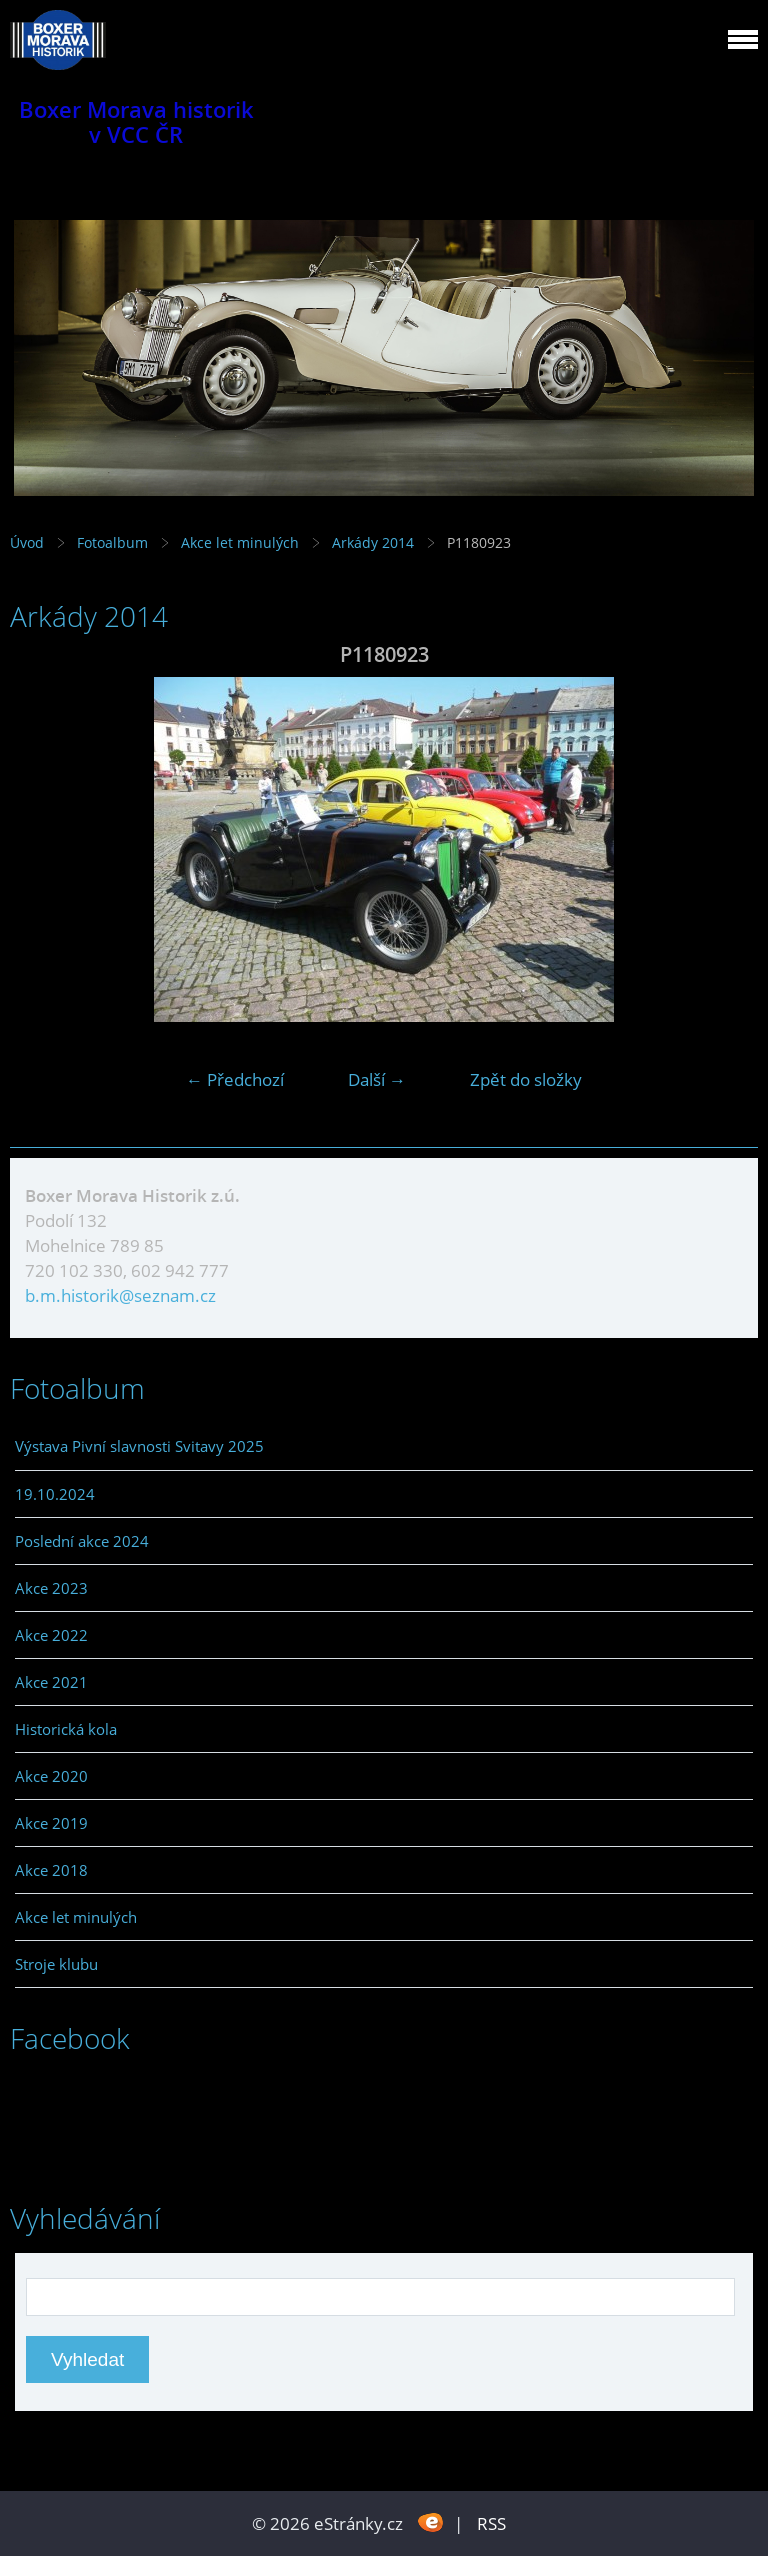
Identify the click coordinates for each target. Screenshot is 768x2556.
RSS (491, 2523)
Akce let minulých (240, 542)
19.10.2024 (55, 1494)
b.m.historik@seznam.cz (120, 1295)
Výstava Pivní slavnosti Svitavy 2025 (139, 1446)
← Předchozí (235, 1079)
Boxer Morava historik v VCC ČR (136, 122)
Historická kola (66, 1729)
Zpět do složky (526, 1079)
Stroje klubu (56, 1964)
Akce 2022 (51, 1635)
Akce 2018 (51, 1870)
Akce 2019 (51, 1823)
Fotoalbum (112, 542)
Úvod (27, 542)
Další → (377, 1079)
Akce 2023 (51, 1588)
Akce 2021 (51, 1682)
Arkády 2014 (373, 542)
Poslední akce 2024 (82, 1541)
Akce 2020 (51, 1776)
